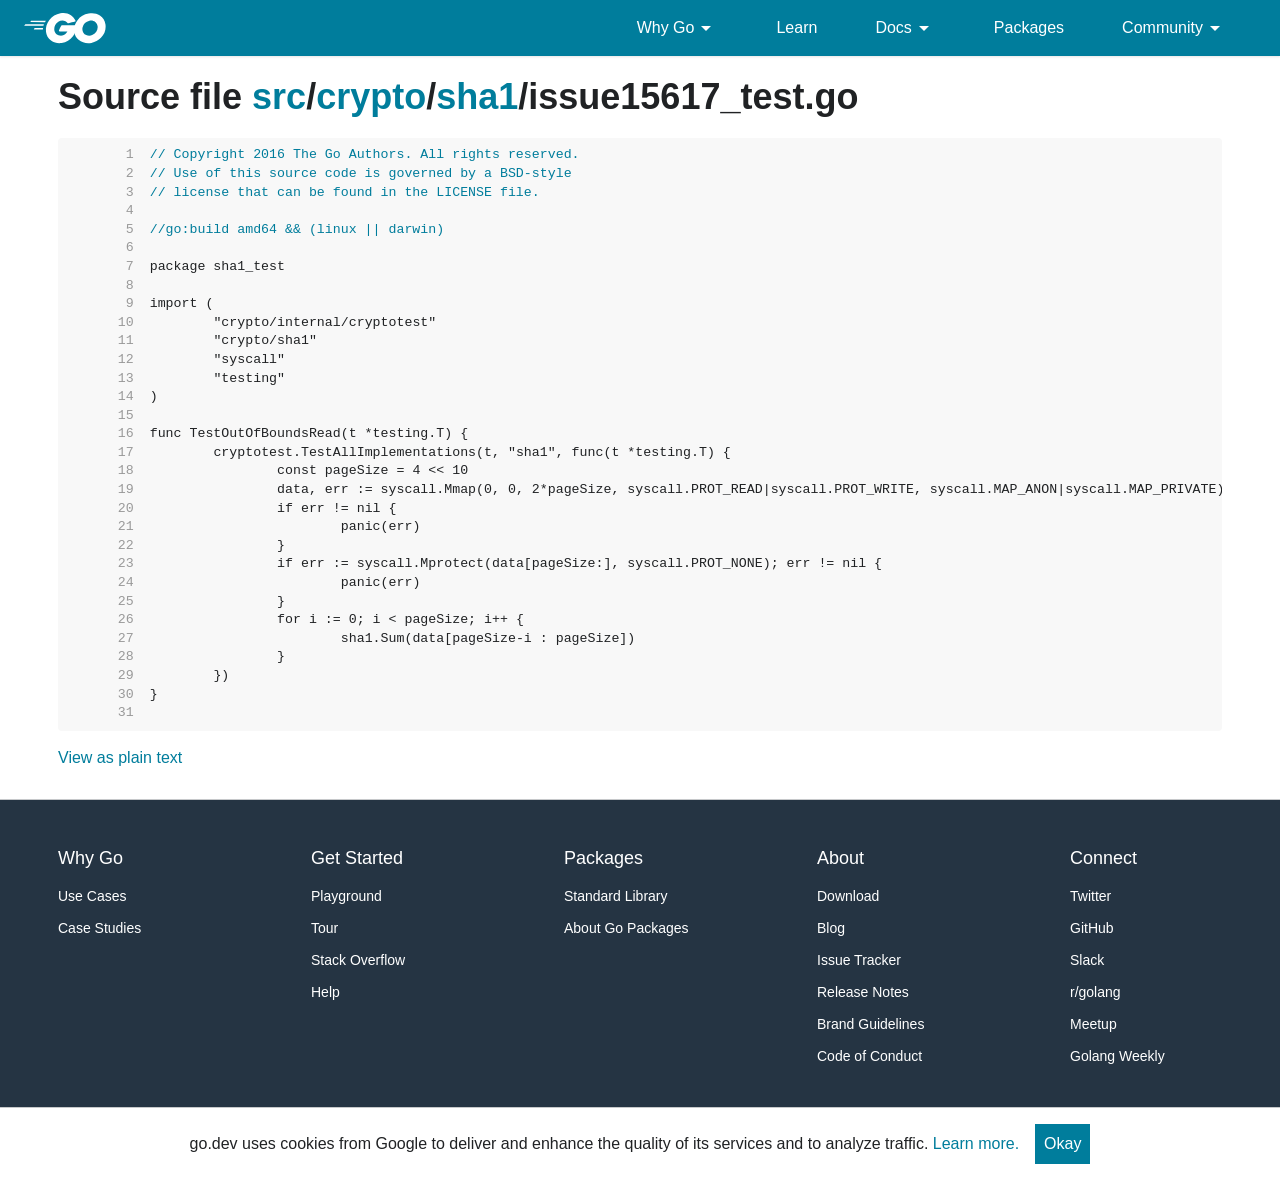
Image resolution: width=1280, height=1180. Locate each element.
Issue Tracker (859, 960)
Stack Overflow (358, 960)
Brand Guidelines (870, 1024)
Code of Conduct (869, 1056)
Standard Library (616, 896)
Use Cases (92, 896)
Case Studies (99, 928)
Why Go (678, 28)
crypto (371, 96)
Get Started (357, 858)
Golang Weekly (1117, 1056)
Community (1174, 28)
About (840, 858)
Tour (324, 928)
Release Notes (863, 992)
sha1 (477, 96)
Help (325, 992)
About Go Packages (626, 928)
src (279, 96)
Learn (796, 27)
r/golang (1095, 992)
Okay (1062, 1143)
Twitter (1090, 896)
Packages (1029, 27)
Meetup (1093, 1024)
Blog (831, 928)
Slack (1087, 960)
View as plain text (120, 757)
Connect (1103, 858)
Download (848, 896)
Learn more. (976, 1143)
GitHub (1092, 928)
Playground (346, 896)
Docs (905, 28)
